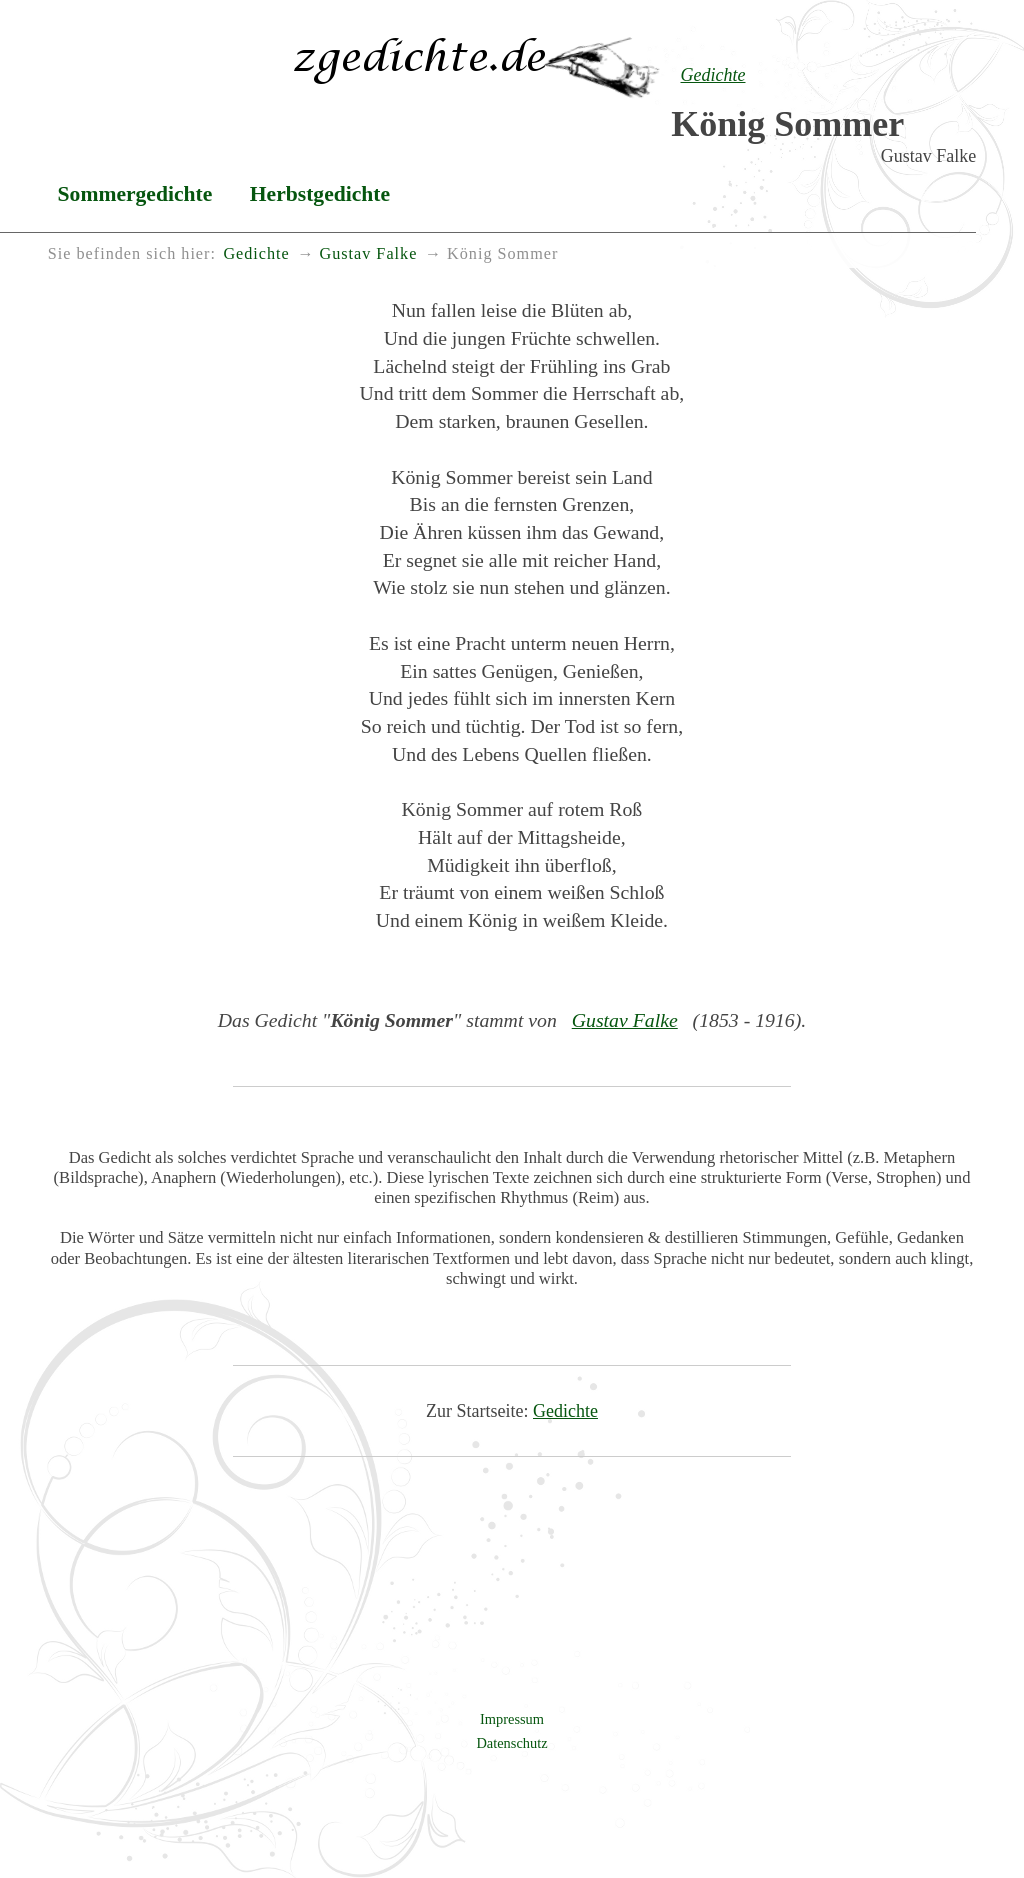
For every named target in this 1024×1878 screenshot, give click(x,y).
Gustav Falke (625, 1020)
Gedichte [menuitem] (256, 254)
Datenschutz (511, 1743)
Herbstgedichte (320, 194)
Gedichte (565, 1411)
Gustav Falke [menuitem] (368, 254)
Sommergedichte (135, 194)
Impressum (512, 1719)
